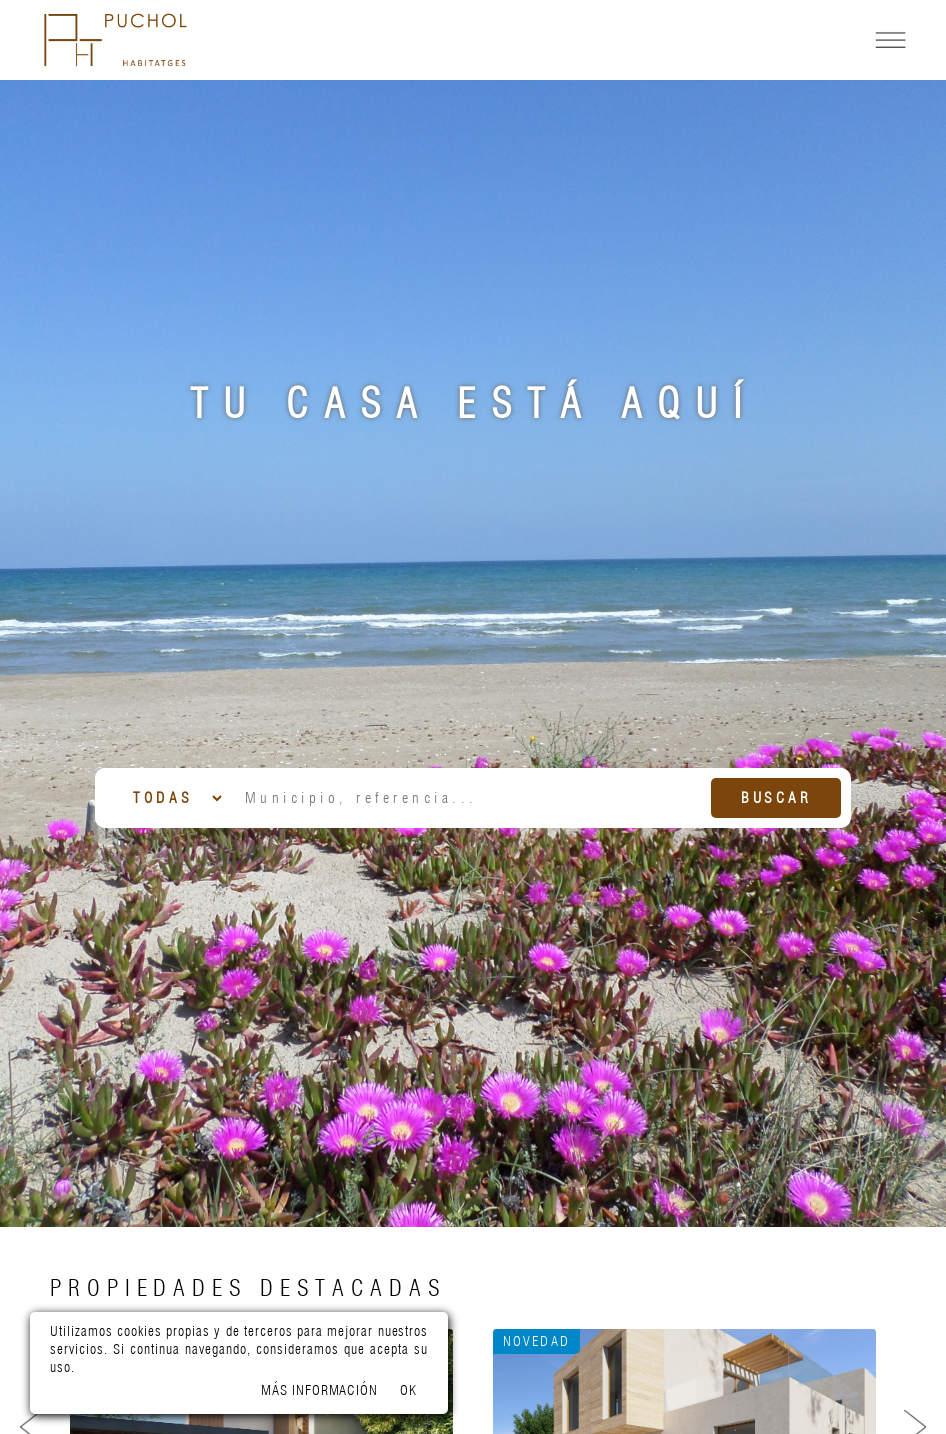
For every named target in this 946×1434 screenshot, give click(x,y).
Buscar (776, 798)
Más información (320, 1390)
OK (408, 1390)
